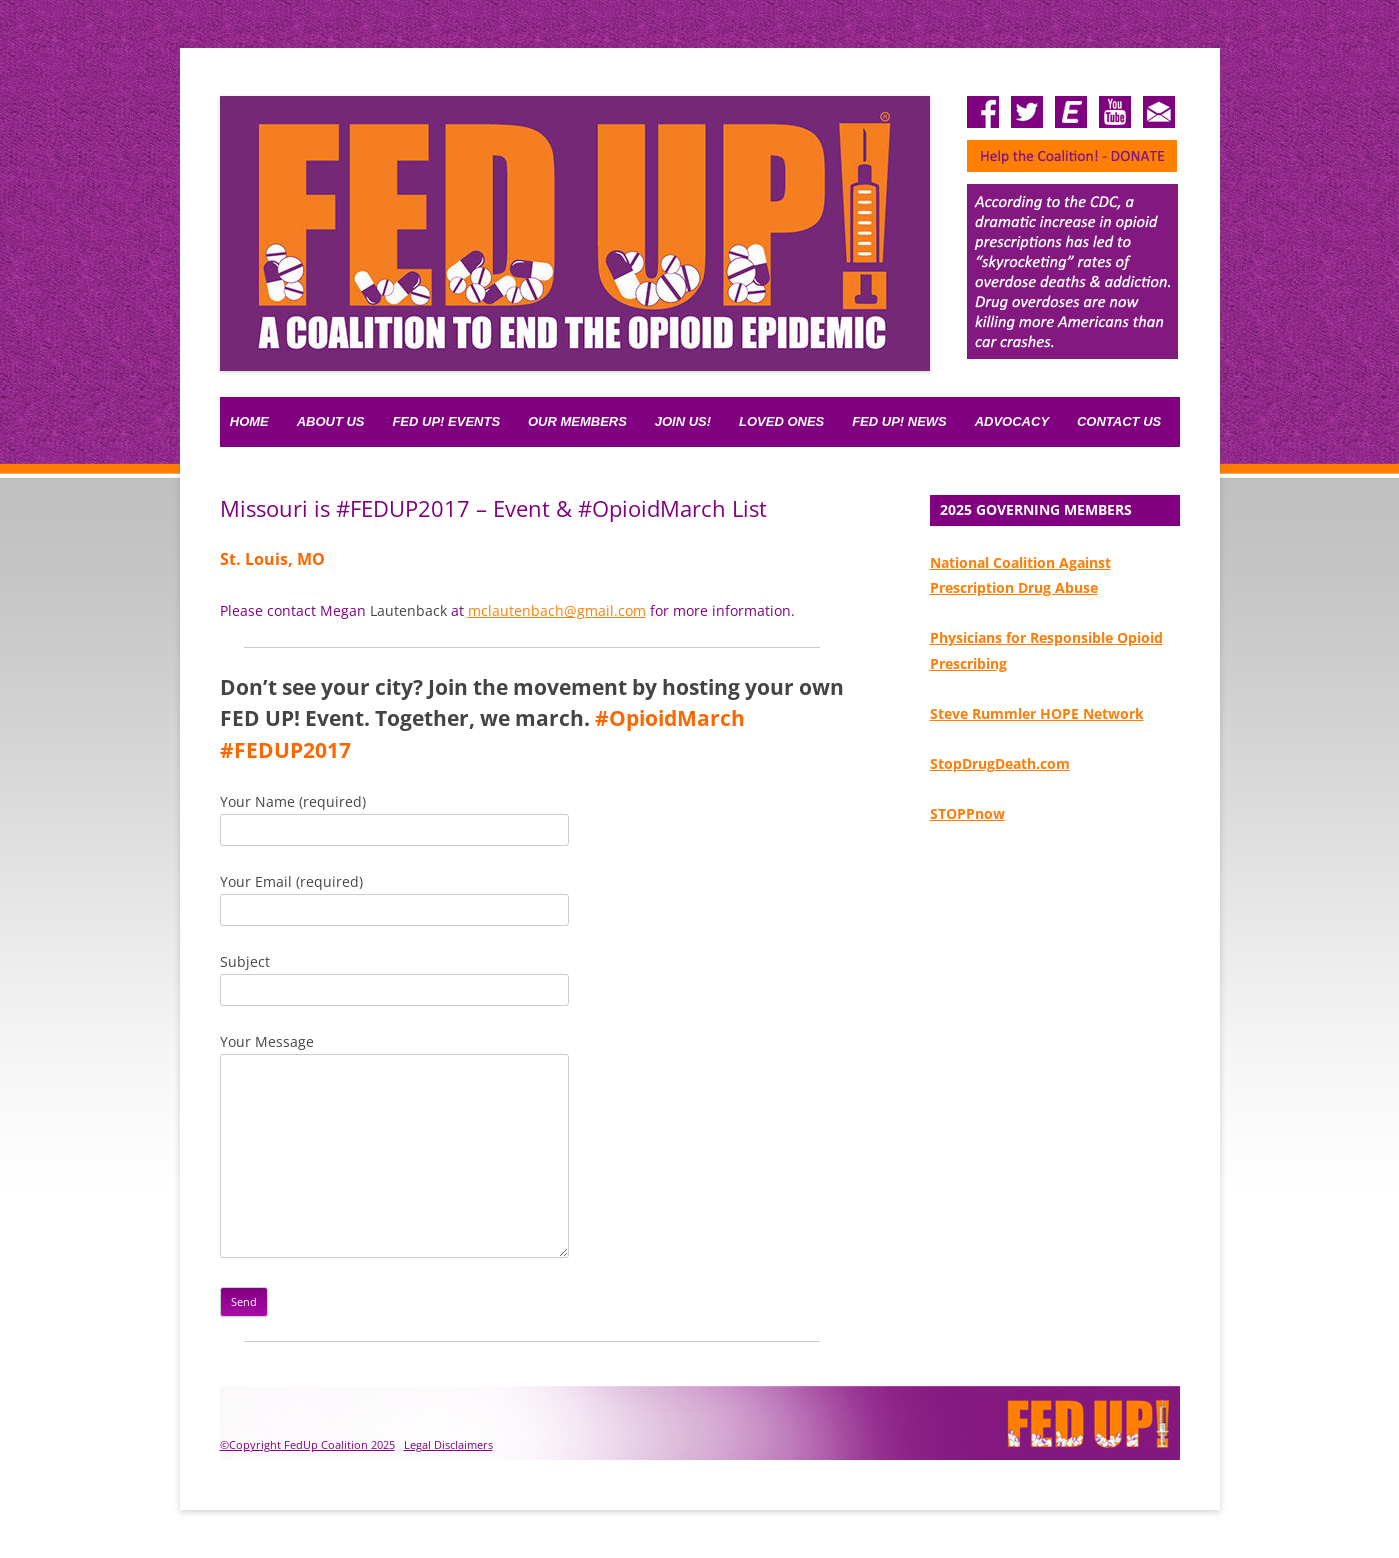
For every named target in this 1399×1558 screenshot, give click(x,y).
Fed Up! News (899, 421)
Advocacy (1012, 421)
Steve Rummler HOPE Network (1037, 713)
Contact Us (1119, 421)
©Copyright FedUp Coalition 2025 (307, 1444)
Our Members (577, 421)
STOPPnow (967, 813)
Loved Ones (781, 421)
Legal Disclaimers (448, 1444)
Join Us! (683, 421)
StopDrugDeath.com (1000, 763)
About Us (331, 421)
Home (249, 421)
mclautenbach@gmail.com (557, 610)
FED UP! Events (446, 421)
